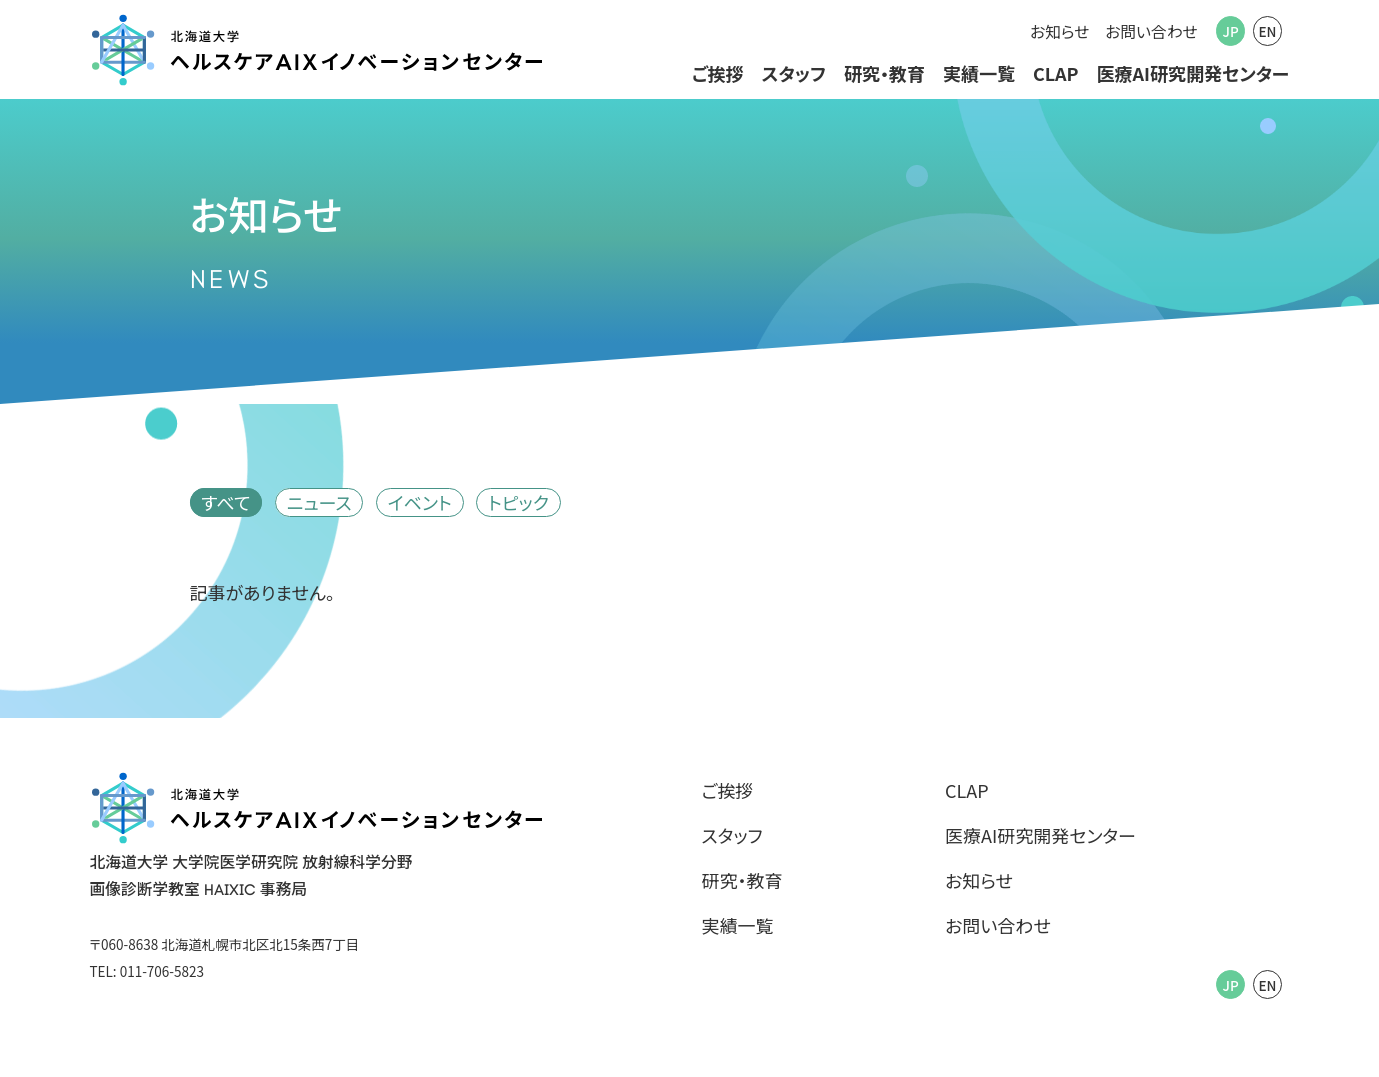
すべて (225, 502)
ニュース (319, 502)
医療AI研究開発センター (1192, 73)
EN (1267, 31)
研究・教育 (884, 73)
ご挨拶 (718, 73)
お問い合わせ (1151, 31)
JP (1231, 31)
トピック (518, 502)
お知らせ (1059, 31)
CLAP (1056, 73)
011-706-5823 (162, 971)
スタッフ (794, 73)
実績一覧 (979, 73)
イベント (420, 502)
